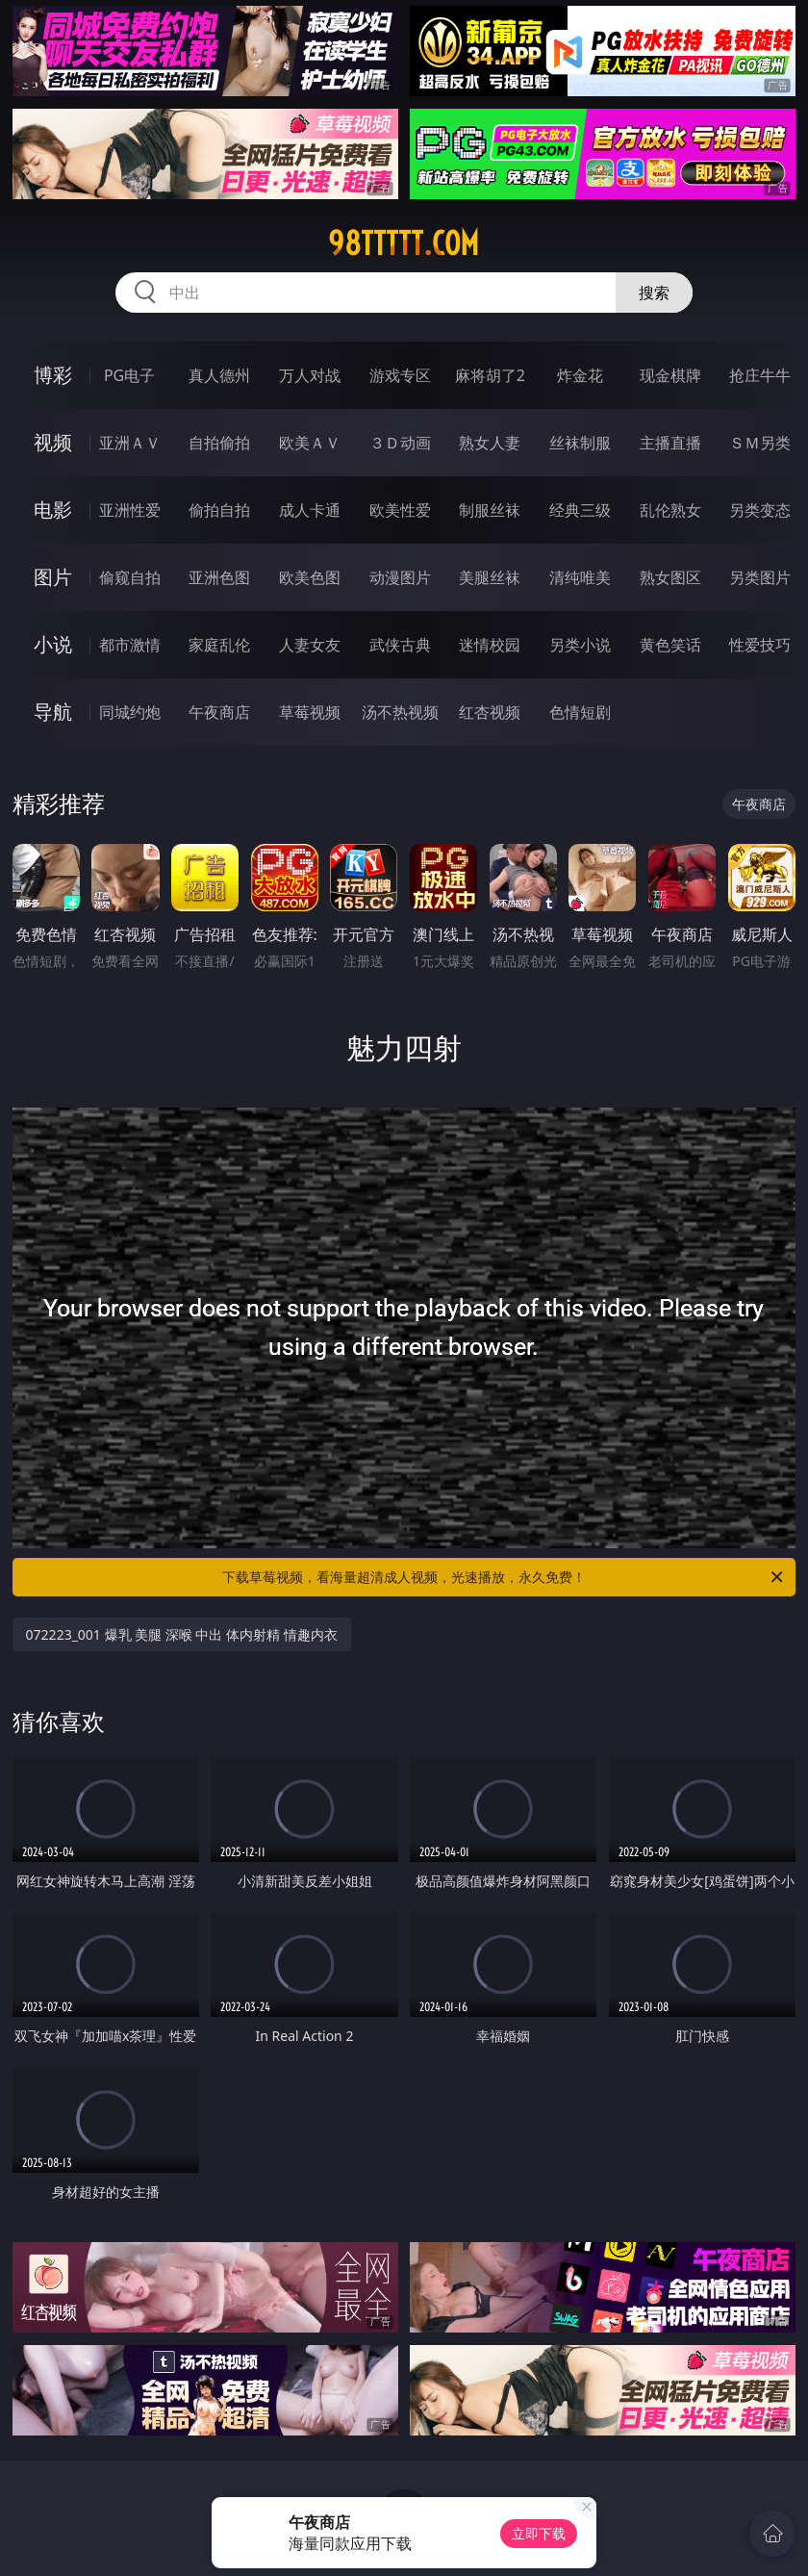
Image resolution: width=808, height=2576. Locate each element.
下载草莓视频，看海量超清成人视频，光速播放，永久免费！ (504, 1577)
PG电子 (129, 375)
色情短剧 (580, 712)
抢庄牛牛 (760, 375)
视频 (53, 442)
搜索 (654, 292)
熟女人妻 (489, 442)
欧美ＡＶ (310, 442)
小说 (53, 644)
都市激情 (130, 644)
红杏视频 (489, 712)
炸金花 (580, 375)
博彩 (53, 375)
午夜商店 (219, 712)
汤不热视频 (400, 712)
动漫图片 (400, 577)
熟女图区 (670, 577)
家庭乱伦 (219, 644)
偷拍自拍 (219, 510)
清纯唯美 (580, 577)
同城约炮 (130, 712)
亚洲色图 (219, 577)
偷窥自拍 (130, 577)
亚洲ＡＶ (130, 442)
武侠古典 (400, 644)
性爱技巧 (760, 644)
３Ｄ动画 (400, 442)
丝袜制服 (580, 442)
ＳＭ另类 (760, 442)
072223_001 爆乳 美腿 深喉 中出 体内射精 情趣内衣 (182, 1634)
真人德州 (219, 375)
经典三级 (580, 510)
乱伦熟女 (670, 510)
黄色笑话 (670, 644)
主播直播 (670, 442)
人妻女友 (310, 644)
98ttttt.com (403, 243)
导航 (53, 712)
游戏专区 (400, 375)
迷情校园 (489, 644)
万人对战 (310, 375)
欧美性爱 (400, 510)
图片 (53, 577)
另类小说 (580, 644)
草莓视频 (310, 712)
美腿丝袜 (489, 577)
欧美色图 (310, 577)
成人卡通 (310, 510)
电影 (53, 510)
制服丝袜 (489, 510)
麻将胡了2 (490, 375)
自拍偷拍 (219, 442)
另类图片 (760, 577)
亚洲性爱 (130, 510)
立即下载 (539, 2533)
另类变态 (760, 510)
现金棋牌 (670, 375)
